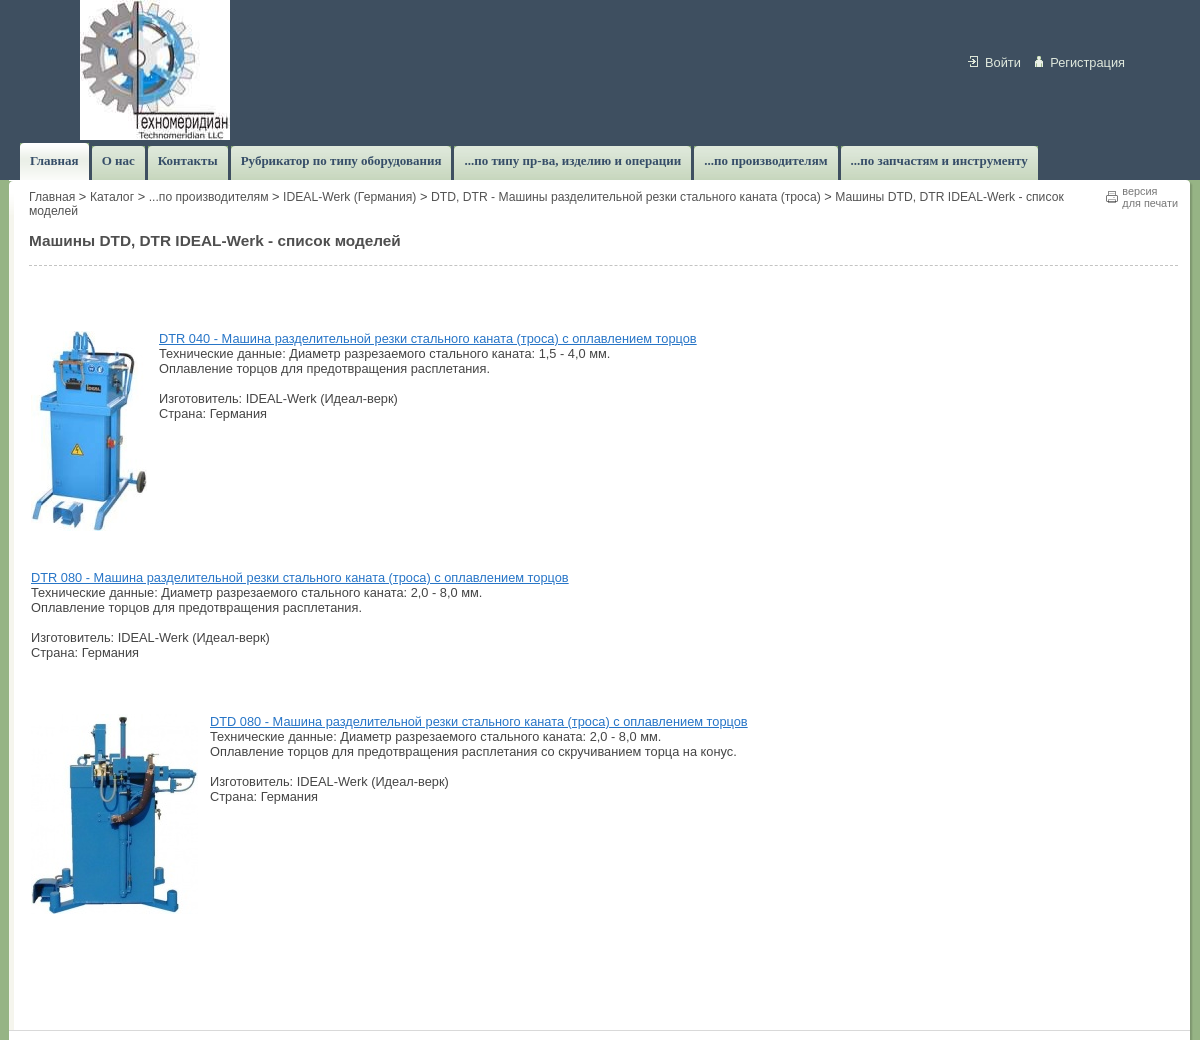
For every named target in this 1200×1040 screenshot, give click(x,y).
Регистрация (1087, 62)
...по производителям (209, 197)
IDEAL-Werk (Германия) (349, 197)
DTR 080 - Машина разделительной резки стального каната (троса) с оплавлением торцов (300, 577)
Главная (52, 197)
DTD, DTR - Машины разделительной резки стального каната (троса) (626, 197)
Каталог (112, 197)
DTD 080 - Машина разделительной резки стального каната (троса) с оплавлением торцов (479, 721)
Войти (1003, 62)
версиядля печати (1150, 197)
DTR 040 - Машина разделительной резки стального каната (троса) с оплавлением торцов (428, 338)
